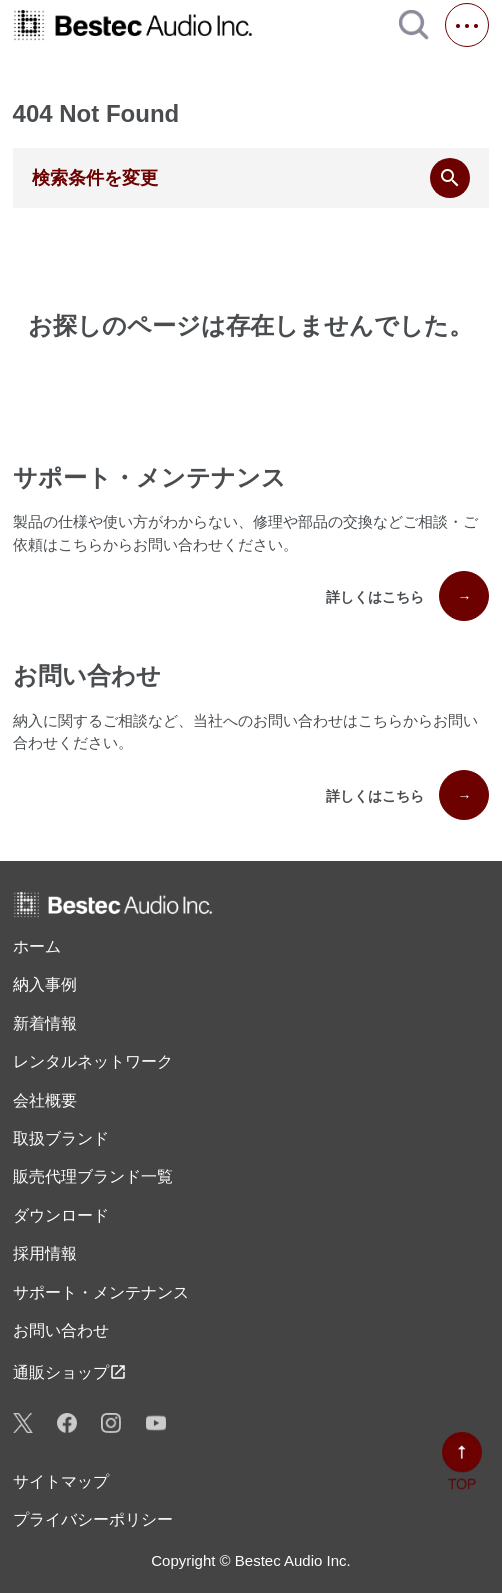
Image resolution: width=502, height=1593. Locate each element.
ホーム (37, 946)
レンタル (93, 1062)
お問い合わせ (61, 1330)
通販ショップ (70, 1372)
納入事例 (45, 984)
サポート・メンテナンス (101, 1292)
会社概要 (45, 1100)
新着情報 (45, 1023)
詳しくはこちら (407, 596)
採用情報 (45, 1253)
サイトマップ (61, 1481)
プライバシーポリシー (93, 1519)
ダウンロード (61, 1215)
